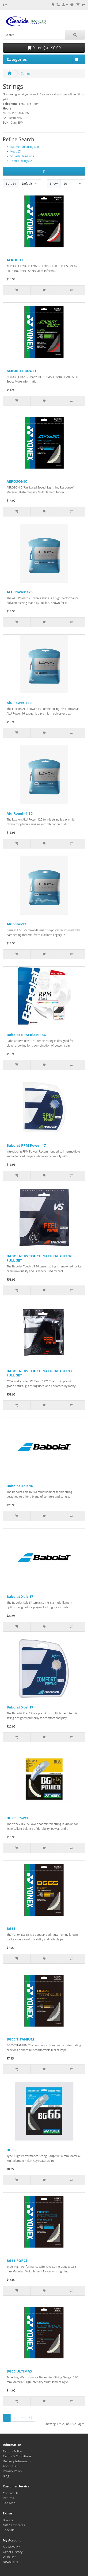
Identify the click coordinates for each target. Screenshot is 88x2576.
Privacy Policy (12, 2471)
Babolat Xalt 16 (20, 1485)
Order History (13, 2552)
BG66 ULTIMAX (19, 2371)
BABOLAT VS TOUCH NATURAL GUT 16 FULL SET (39, 1258)
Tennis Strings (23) (22, 161)
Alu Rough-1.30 (20, 813)
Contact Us (11, 2493)
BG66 (11, 2149)
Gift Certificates (14, 2525)
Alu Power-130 (19, 702)
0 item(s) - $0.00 (44, 47)
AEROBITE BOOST (22, 370)
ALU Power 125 (20, 592)
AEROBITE (15, 260)
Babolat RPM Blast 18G (26, 1034)
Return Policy (12, 2451)
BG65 (11, 1928)
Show (54, 183)
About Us (9, 2466)
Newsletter (11, 2562)
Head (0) (15, 151)
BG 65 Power (17, 1817)
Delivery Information (17, 2461)
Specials (8, 2530)
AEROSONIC (17, 481)
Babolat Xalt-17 (20, 1596)
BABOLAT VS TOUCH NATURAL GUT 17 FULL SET (39, 1372)
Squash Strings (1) (22, 156)
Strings (25, 73)
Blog (6, 2476)
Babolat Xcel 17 (20, 1707)
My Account (11, 2547)
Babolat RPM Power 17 (26, 1145)
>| (30, 2418)
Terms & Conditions (17, 2456)
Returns (8, 2498)
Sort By (11, 183)
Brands (8, 2520)
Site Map (9, 2503)
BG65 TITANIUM (20, 2039)
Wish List (9, 2557)
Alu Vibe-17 (16, 924)
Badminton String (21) (24, 147)
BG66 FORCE (17, 2260)
